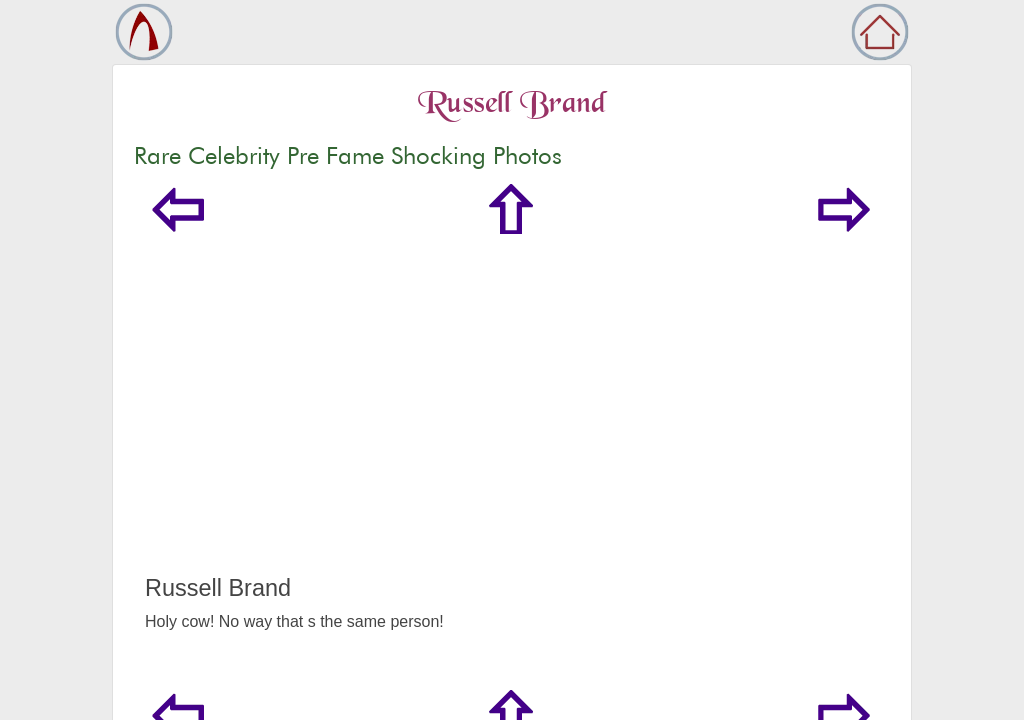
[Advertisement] (512, 424)
